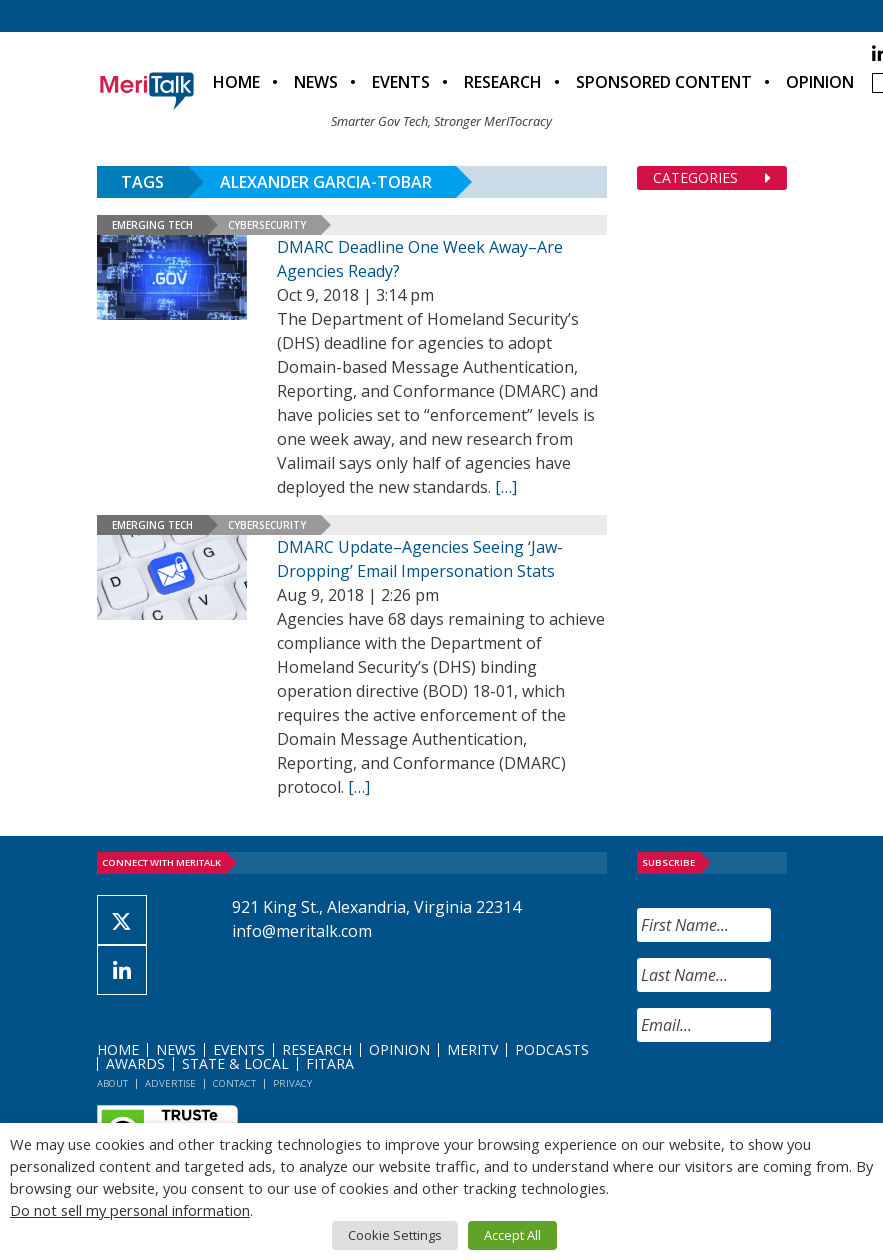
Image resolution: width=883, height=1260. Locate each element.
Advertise (170, 1083)
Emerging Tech (152, 225)
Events (401, 82)
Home (236, 82)
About (112, 1083)
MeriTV (472, 1049)
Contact (234, 1083)
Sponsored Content (664, 82)
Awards (135, 1063)
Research (503, 82)
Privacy (292, 1083)
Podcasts (552, 1049)
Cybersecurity (267, 225)
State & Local (235, 1063)
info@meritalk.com (302, 931)
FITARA (330, 1063)
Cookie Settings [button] (395, 1235)
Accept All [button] (512, 1235)
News (316, 82)
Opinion (820, 82)
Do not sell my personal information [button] (130, 1210)
